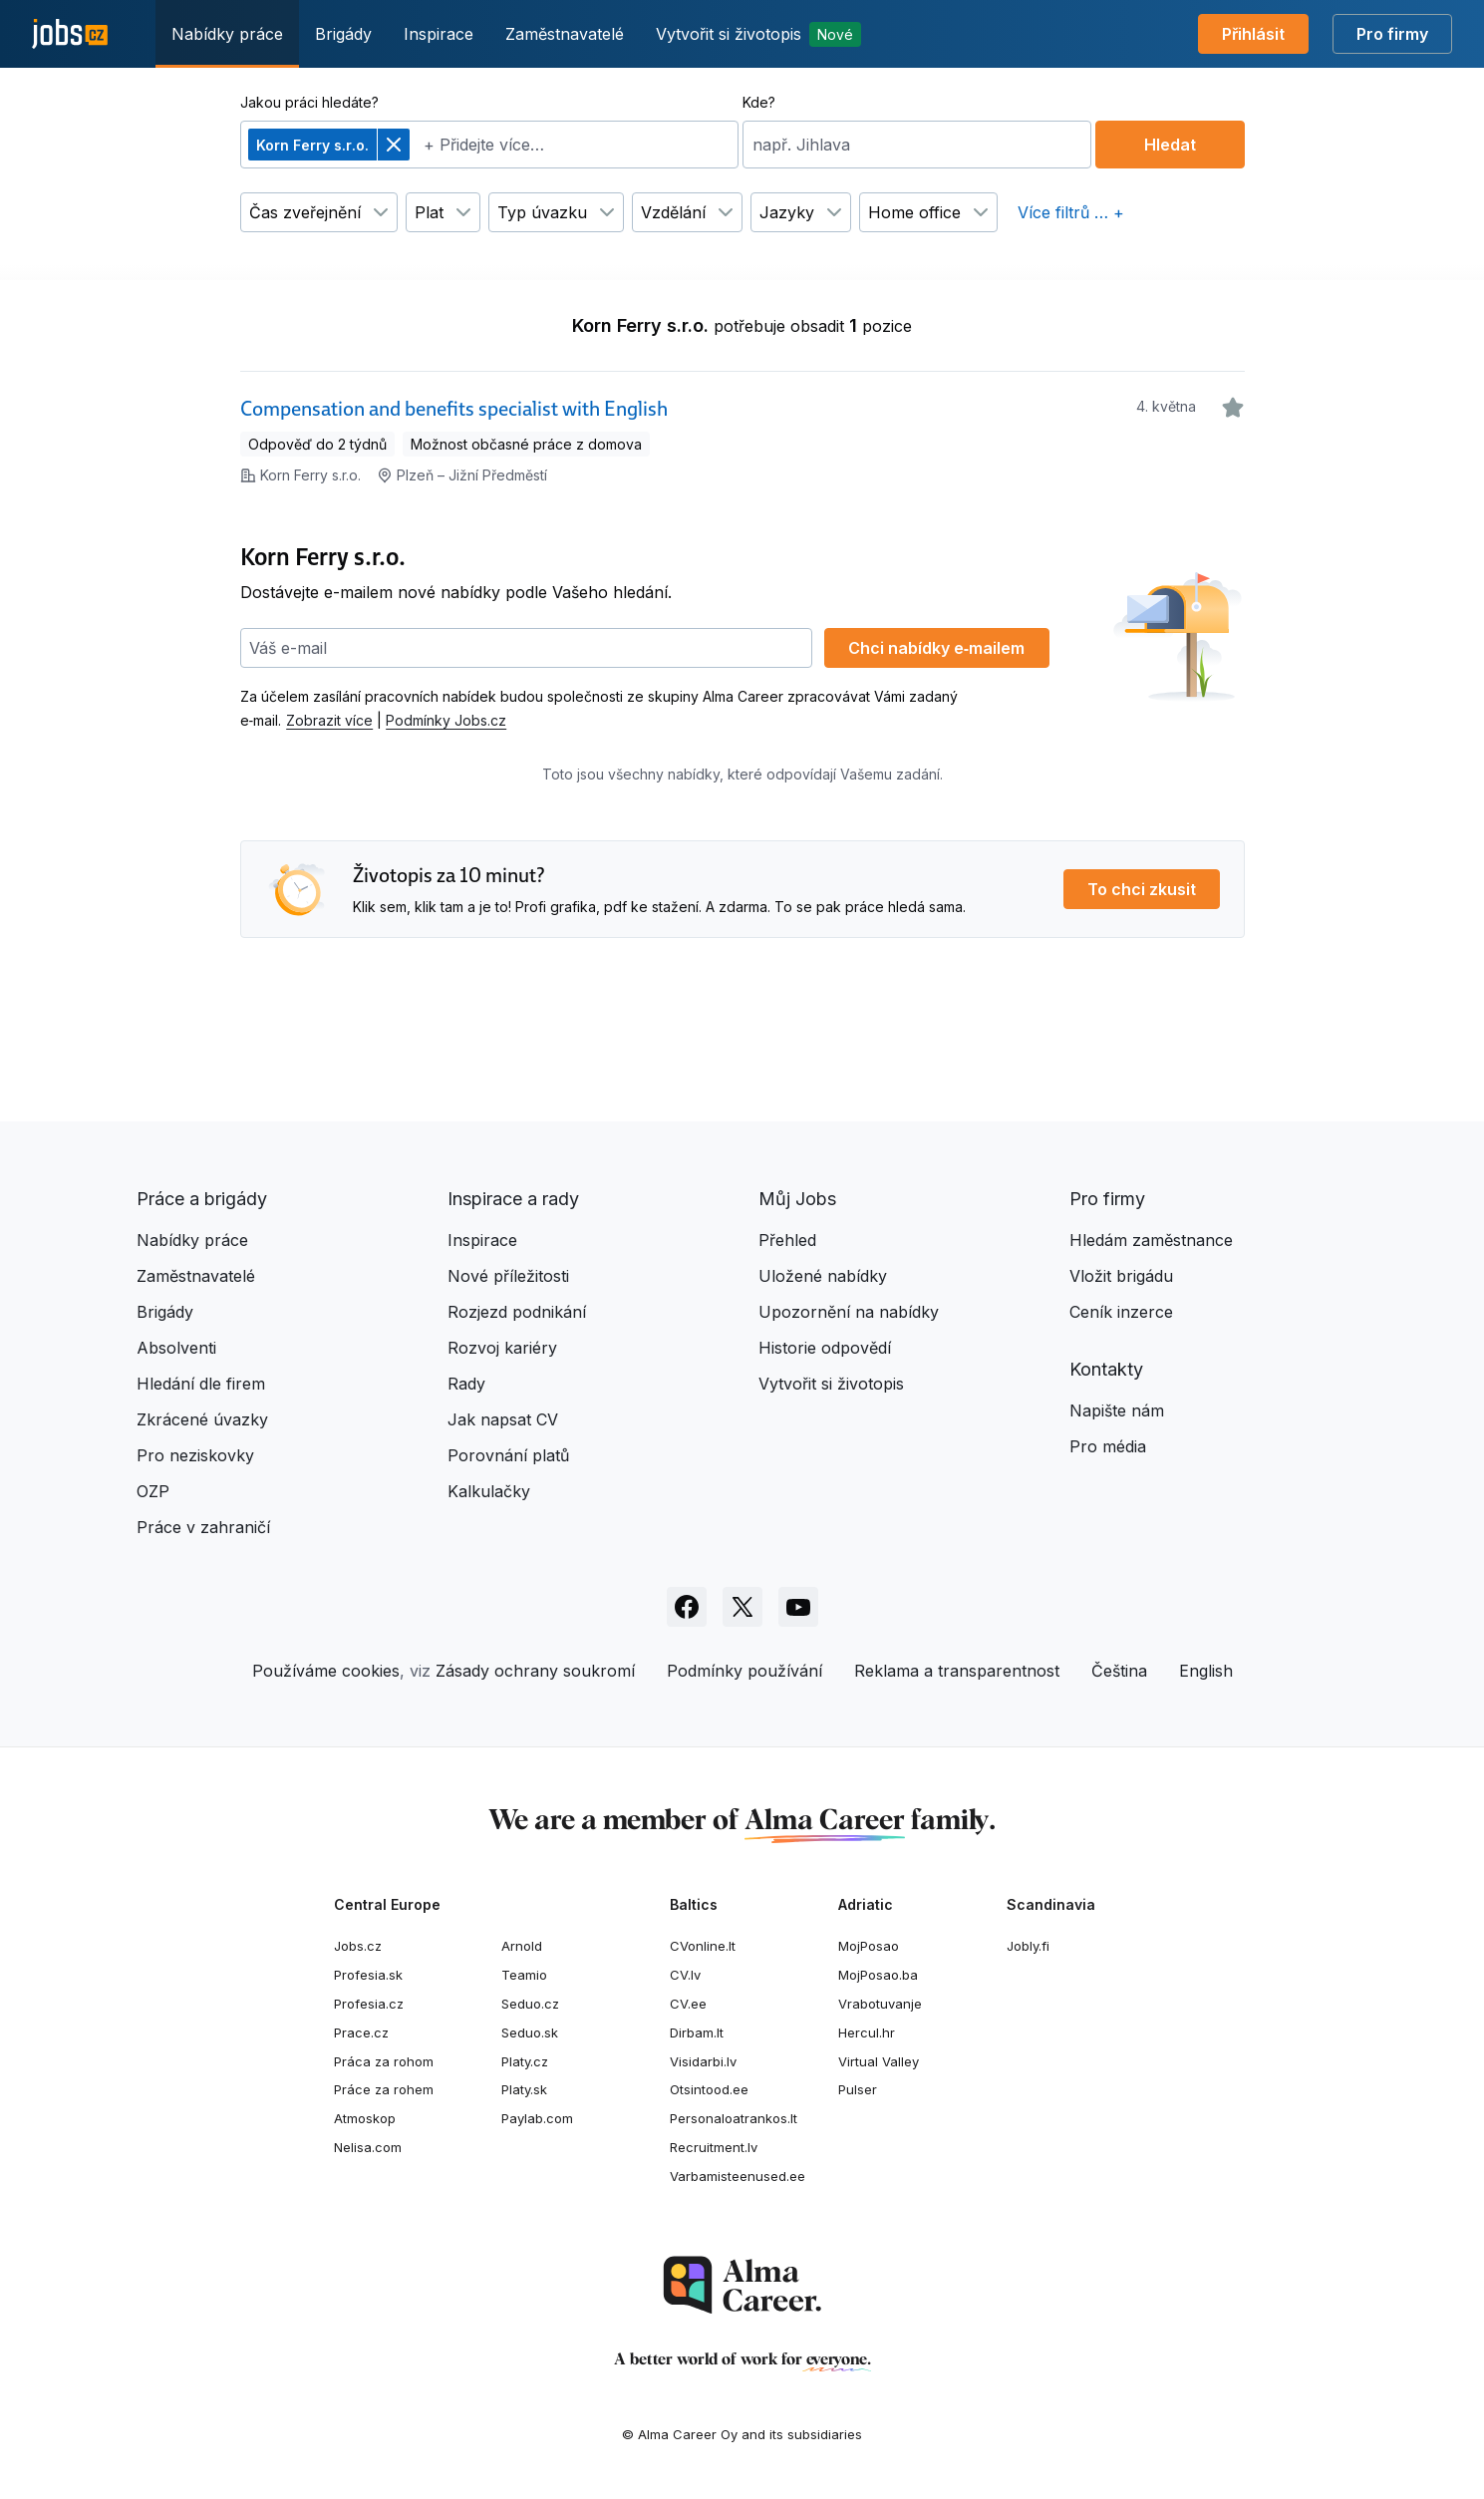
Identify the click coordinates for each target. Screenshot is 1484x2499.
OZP (153, 1491)
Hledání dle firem (201, 1384)
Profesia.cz (369, 2004)
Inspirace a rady (513, 1198)
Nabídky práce (227, 34)
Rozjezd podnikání (516, 1312)
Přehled (787, 1240)
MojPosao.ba (878, 1975)
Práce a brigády (202, 1198)
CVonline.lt (703, 1946)
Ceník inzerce (1121, 1312)
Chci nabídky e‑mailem (936, 648)
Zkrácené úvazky (202, 1419)
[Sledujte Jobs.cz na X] (742, 1607)
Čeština (1119, 1671)
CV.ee (688, 2004)
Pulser (857, 2089)
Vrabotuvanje (880, 2004)
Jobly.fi (1028, 1946)
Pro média (1107, 1446)
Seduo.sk (529, 2032)
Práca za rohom (384, 2061)
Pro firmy (1392, 34)
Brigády (343, 34)
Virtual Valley (878, 2061)
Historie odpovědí (824, 1348)
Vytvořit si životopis (758, 34)
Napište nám (1116, 1410)
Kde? (758, 102)
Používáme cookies (326, 1671)
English (1206, 1671)
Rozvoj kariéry (502, 1348)
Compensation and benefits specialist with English (454, 409)
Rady (466, 1384)
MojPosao (868, 1946)
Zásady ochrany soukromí (535, 1671)
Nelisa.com (368, 2147)
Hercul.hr (866, 2032)
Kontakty (1106, 1369)
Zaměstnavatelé (564, 34)
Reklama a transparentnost (956, 1671)
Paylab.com (537, 2118)
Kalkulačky (488, 1491)
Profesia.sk (368, 1975)
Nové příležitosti (508, 1276)
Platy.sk (524, 2089)
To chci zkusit (1141, 889)
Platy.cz (524, 2061)
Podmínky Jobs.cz (446, 720)
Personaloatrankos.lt (733, 2118)
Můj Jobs (797, 1198)
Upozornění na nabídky (848, 1312)
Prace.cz (361, 2032)
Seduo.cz (530, 2004)
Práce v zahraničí (203, 1527)
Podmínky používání (744, 1671)
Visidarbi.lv (703, 2061)
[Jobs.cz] (70, 34)
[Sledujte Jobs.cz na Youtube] (798, 1607)
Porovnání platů (508, 1455)
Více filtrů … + (1071, 212)
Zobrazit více (329, 720)
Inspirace (438, 34)
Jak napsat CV (502, 1419)
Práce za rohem (384, 2089)
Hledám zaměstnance (1151, 1240)
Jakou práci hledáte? (309, 102)
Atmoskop (365, 2118)
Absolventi (176, 1348)
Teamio (524, 1975)
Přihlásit (1253, 34)
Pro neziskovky (195, 1455)
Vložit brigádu (1121, 1276)
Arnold (521, 1946)
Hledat (1170, 145)
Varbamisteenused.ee (737, 2176)
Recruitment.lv (713, 2147)
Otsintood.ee (709, 2089)
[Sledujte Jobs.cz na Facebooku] (687, 1607)
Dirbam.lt (697, 2032)
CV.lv (685, 1975)
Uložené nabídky (822, 1276)
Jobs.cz (358, 1946)
